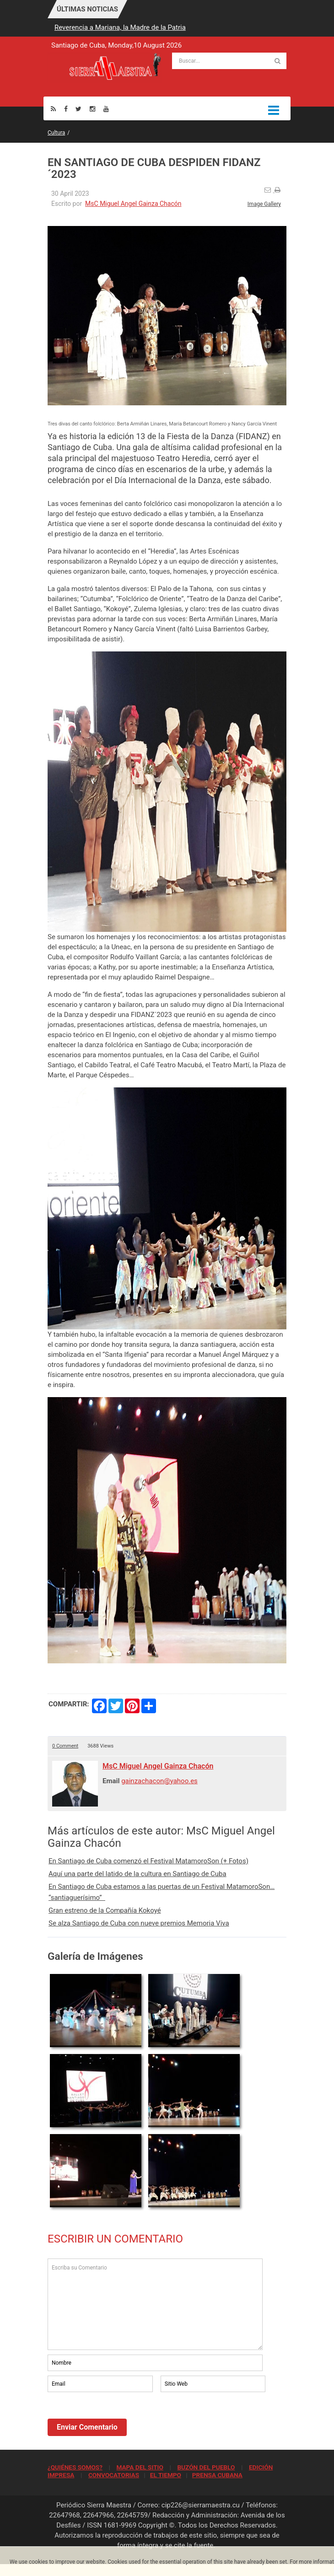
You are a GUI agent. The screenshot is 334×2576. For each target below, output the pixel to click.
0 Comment (65, 1746)
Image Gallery (264, 204)
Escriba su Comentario (155, 2304)
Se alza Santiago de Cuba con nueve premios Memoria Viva (138, 1923)
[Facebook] (66, 109)
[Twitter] (78, 109)
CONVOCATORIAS (113, 2475)
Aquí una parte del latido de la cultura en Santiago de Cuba (137, 1874)
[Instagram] (92, 109)
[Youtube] (106, 109)
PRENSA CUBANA (217, 2475)
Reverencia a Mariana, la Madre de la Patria (120, 27)
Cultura (56, 132)
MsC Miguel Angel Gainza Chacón (133, 203)
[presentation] (117, 2419)
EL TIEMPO (165, 2475)
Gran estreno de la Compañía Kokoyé (104, 1910)
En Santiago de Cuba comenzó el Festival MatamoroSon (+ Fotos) (148, 1861)
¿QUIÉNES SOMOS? (75, 2467)
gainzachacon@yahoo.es (159, 1781)
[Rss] (53, 109)
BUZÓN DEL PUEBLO (206, 2467)
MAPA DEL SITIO (139, 2467)
